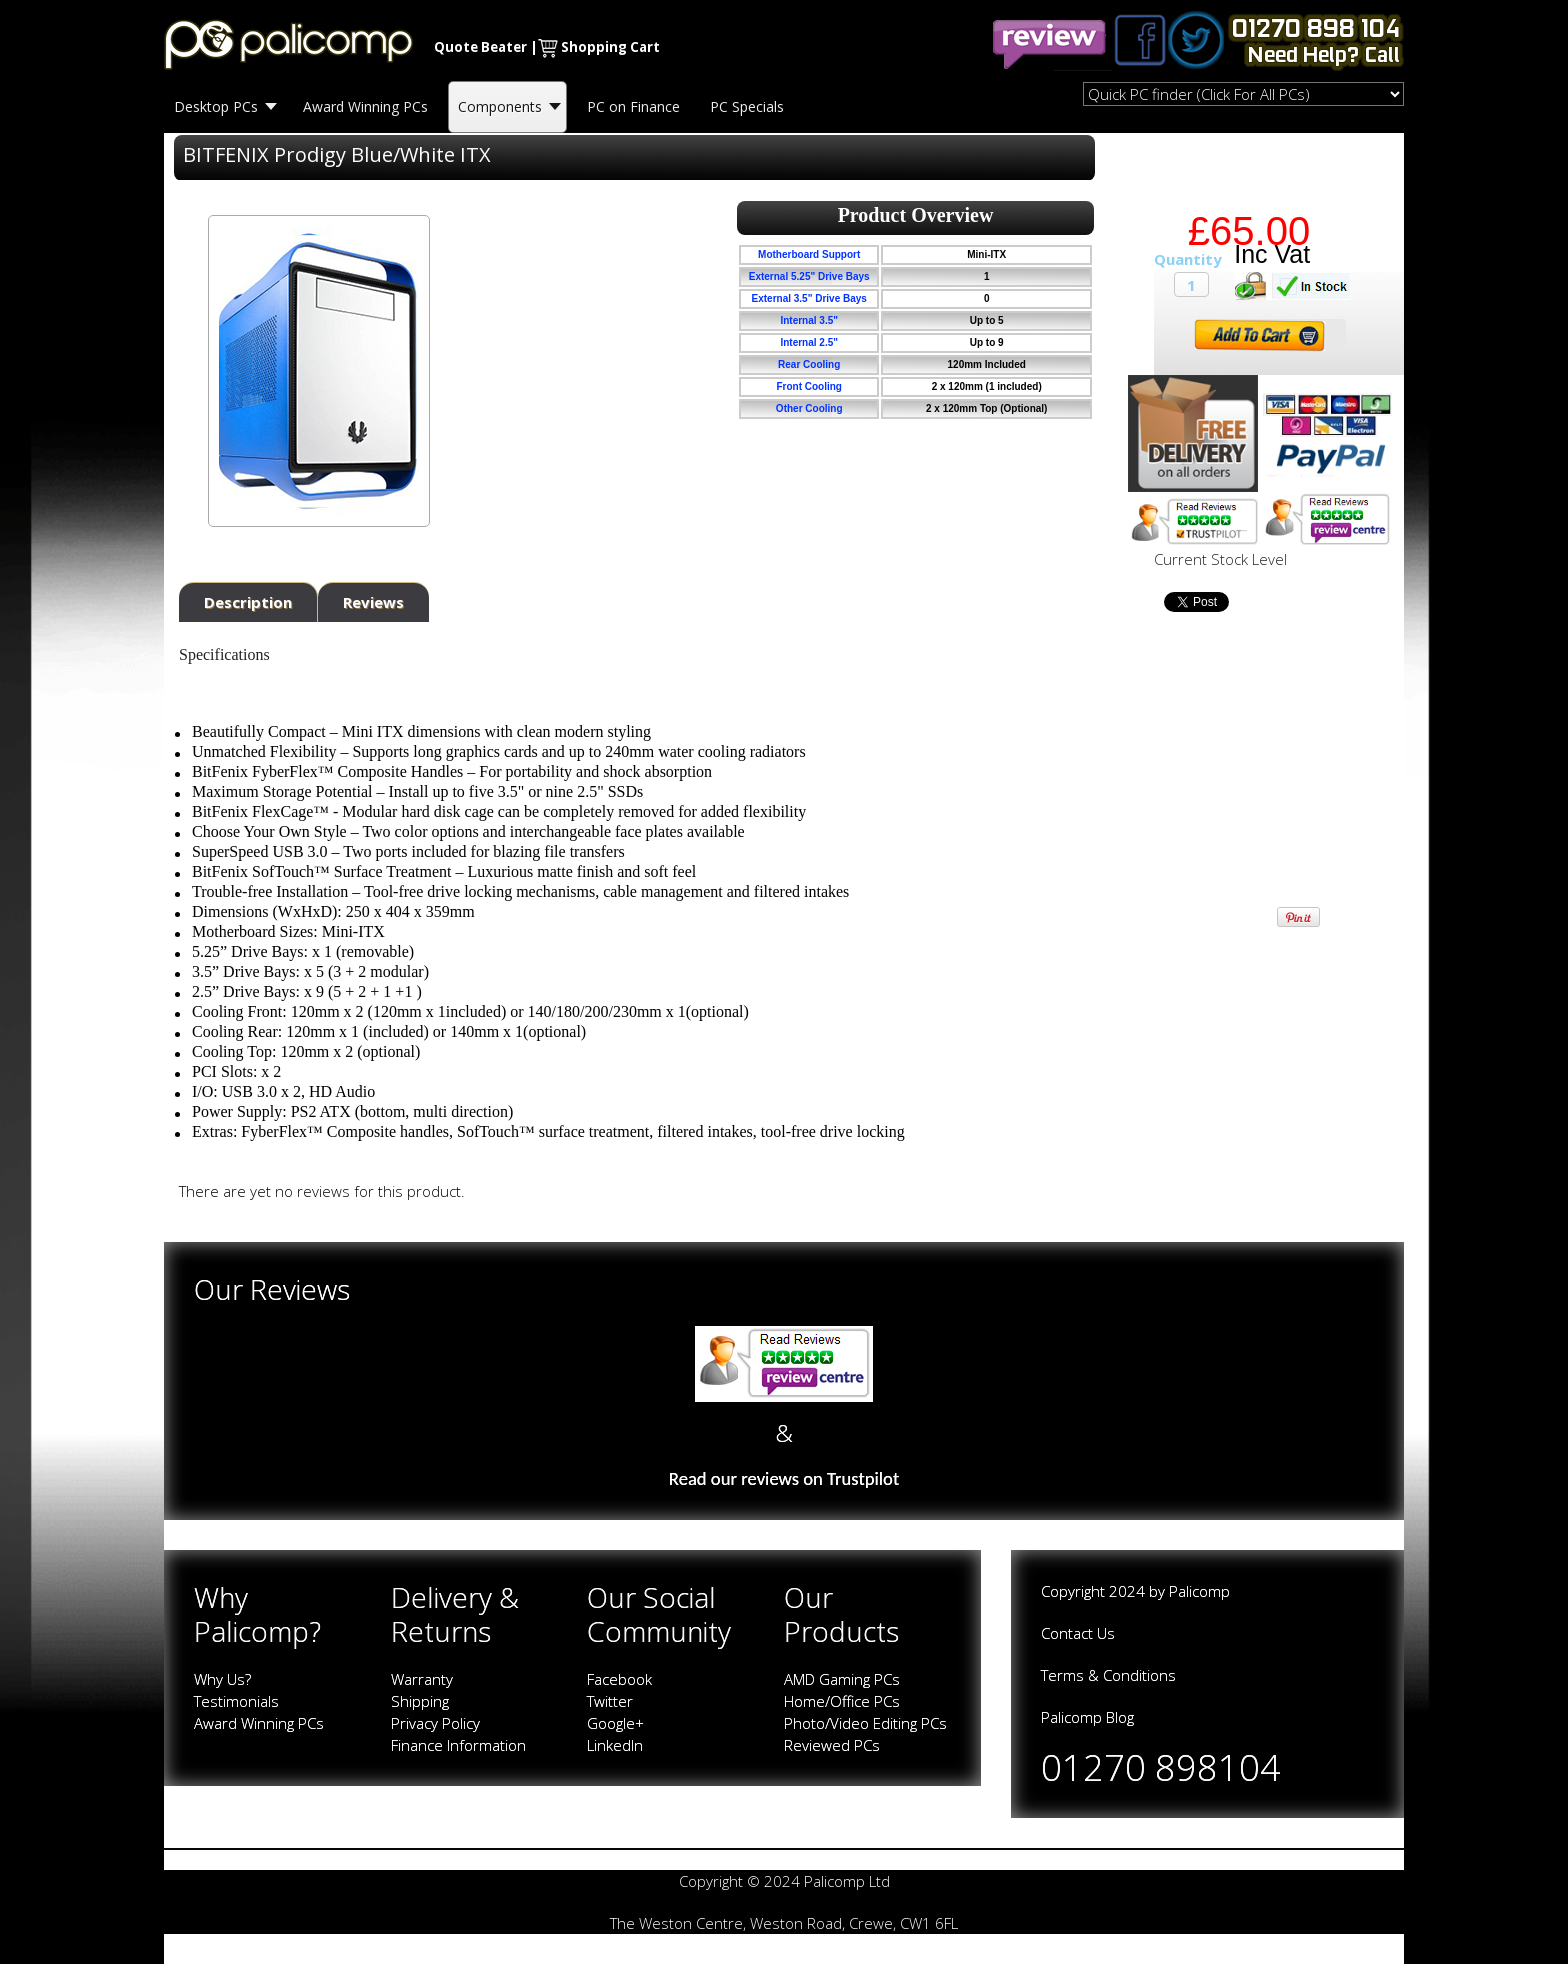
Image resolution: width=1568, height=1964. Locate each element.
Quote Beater (480, 47)
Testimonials (236, 1701)
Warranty (422, 1679)
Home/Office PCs (842, 1701)
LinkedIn (615, 1745)
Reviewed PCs (832, 1745)
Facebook (619, 1679)
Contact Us (1078, 1633)
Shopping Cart (610, 47)
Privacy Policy (435, 1723)
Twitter (610, 1701)
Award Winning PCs (259, 1723)
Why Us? (222, 1679)
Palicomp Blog (1087, 1717)
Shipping (420, 1701)
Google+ (615, 1723)
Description (248, 602)
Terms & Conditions (1108, 1675)
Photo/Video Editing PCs (865, 1723)
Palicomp (1199, 1591)
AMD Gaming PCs (842, 1679)
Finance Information (458, 1745)
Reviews (373, 602)
